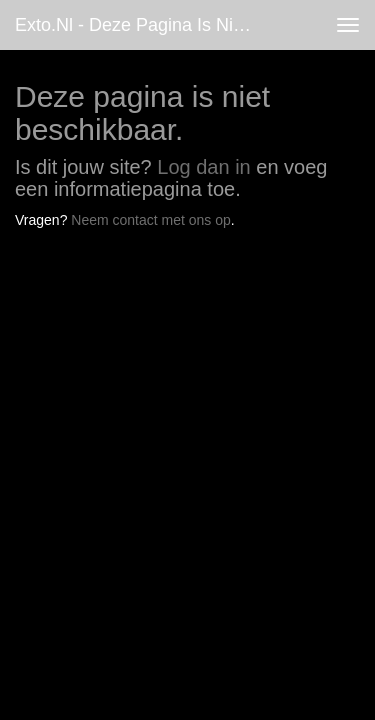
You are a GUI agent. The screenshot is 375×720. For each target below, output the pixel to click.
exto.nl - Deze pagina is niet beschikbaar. (143, 25)
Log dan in (203, 167)
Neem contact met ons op (151, 220)
